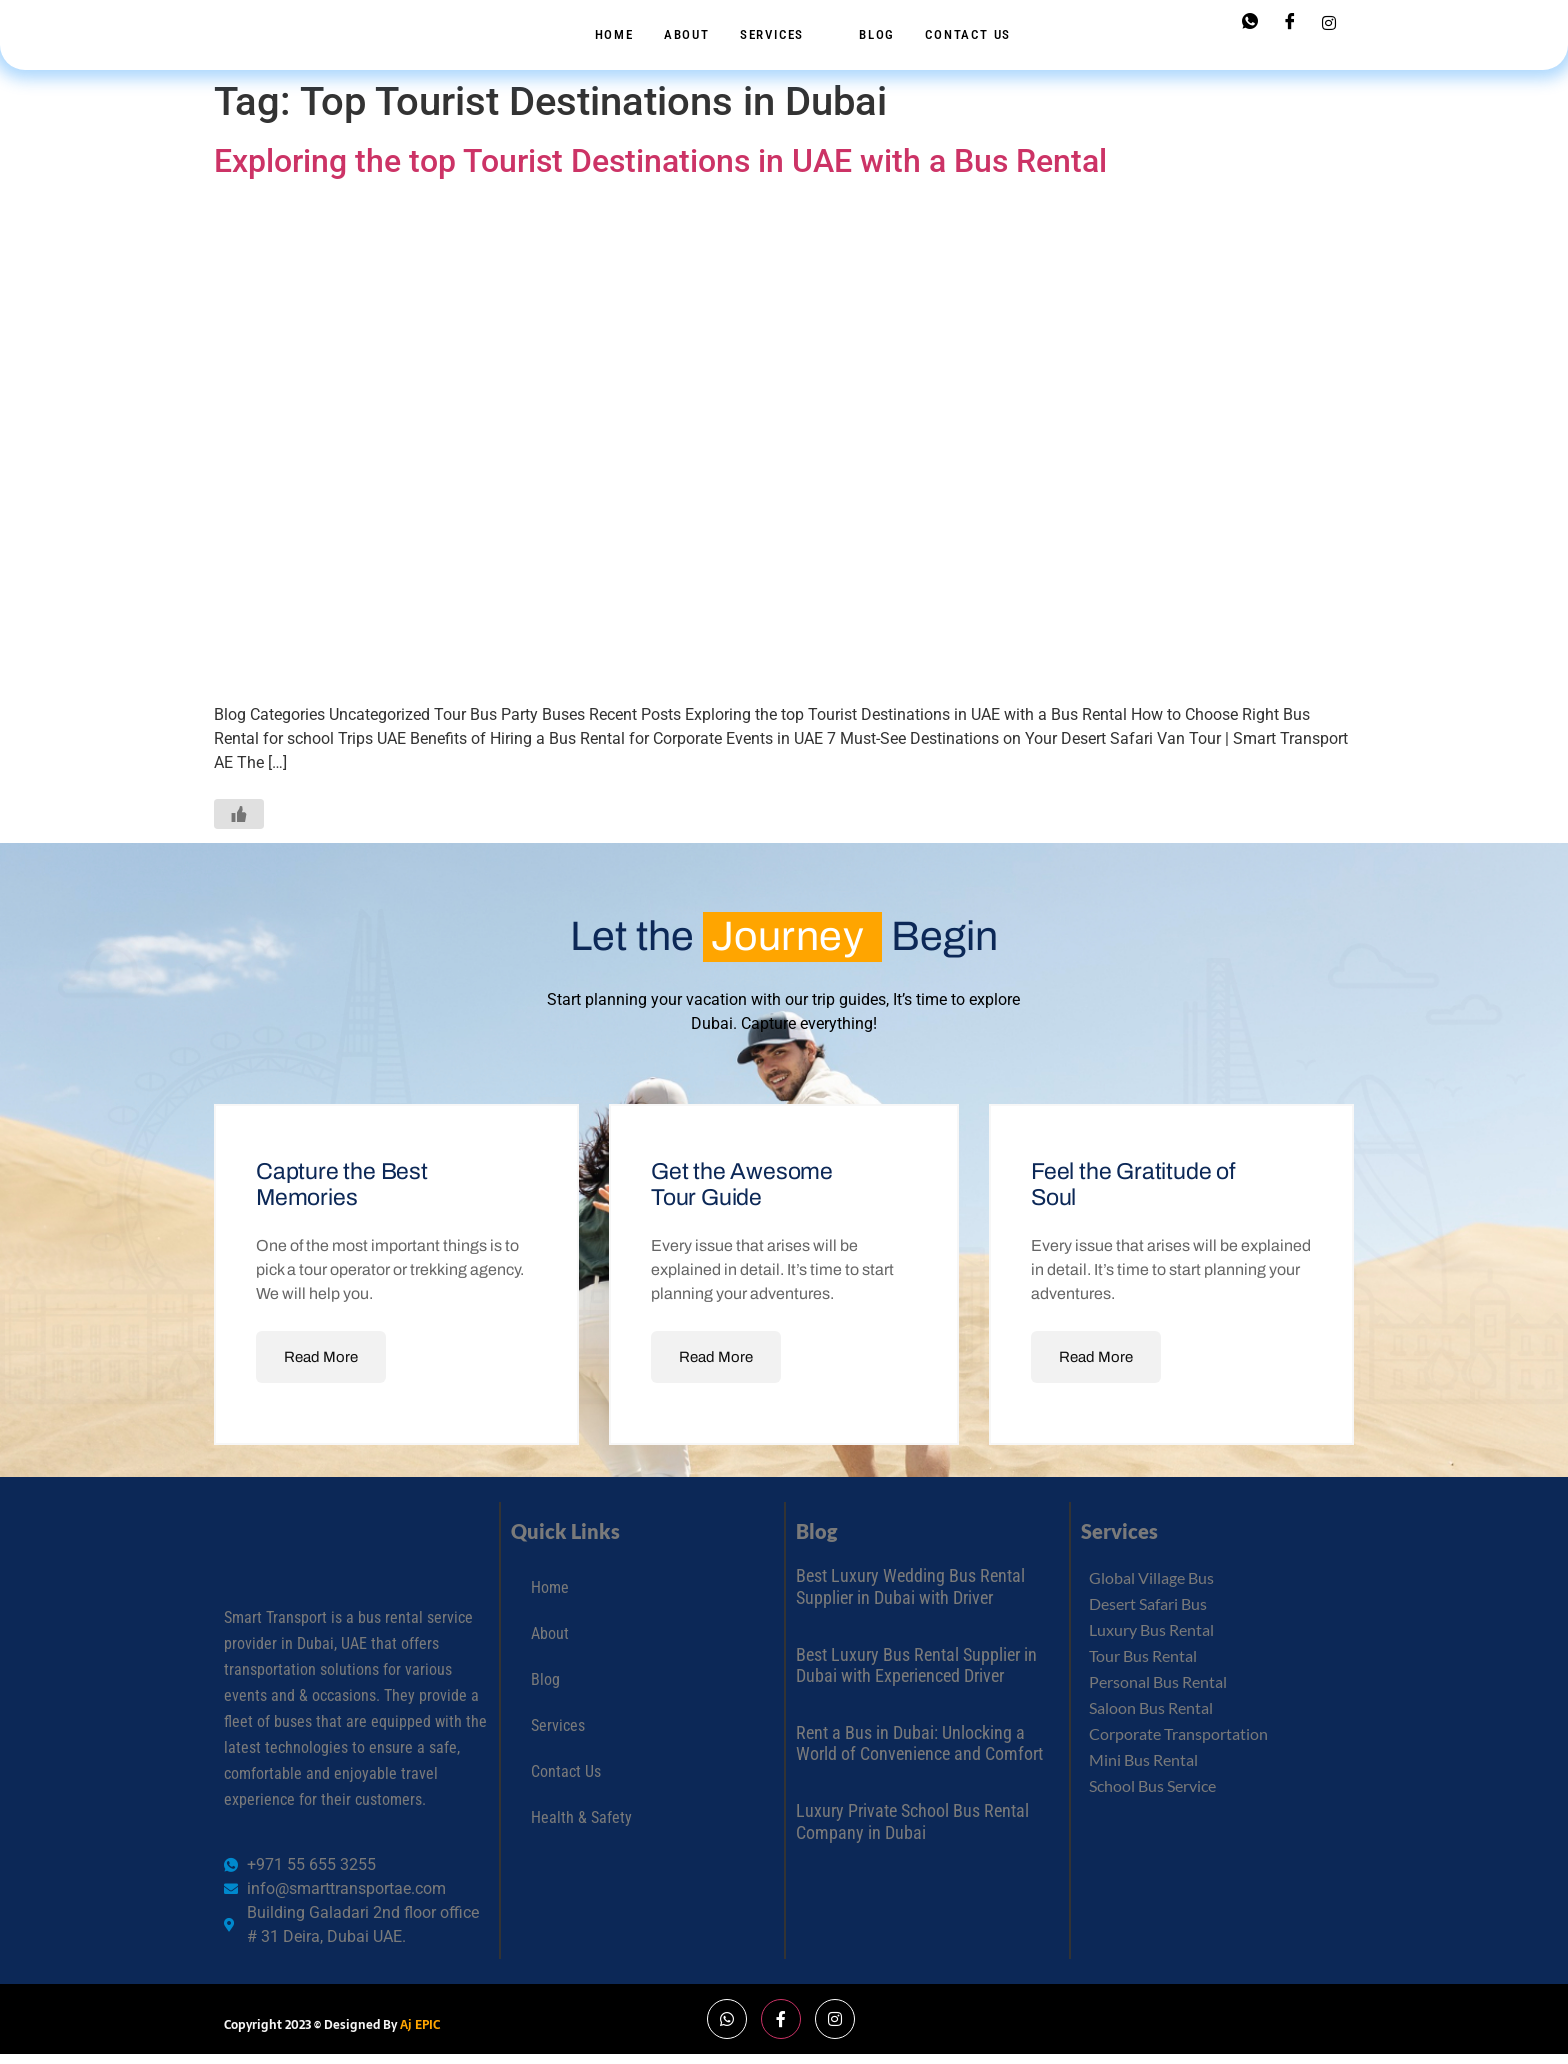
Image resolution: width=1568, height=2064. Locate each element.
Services (781, 34)
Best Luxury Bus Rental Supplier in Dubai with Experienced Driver (916, 1665)
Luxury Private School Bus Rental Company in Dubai (912, 1821)
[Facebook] (1290, 22)
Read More (321, 1357)
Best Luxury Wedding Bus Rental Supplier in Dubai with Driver (910, 1586)
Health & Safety (581, 1817)
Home (614, 34)
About (687, 34)
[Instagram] (1329, 22)
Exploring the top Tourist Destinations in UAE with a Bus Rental (660, 161)
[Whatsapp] (1250, 22)
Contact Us (968, 34)
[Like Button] (239, 814)
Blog (877, 34)
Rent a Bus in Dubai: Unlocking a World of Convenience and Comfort (919, 1743)
